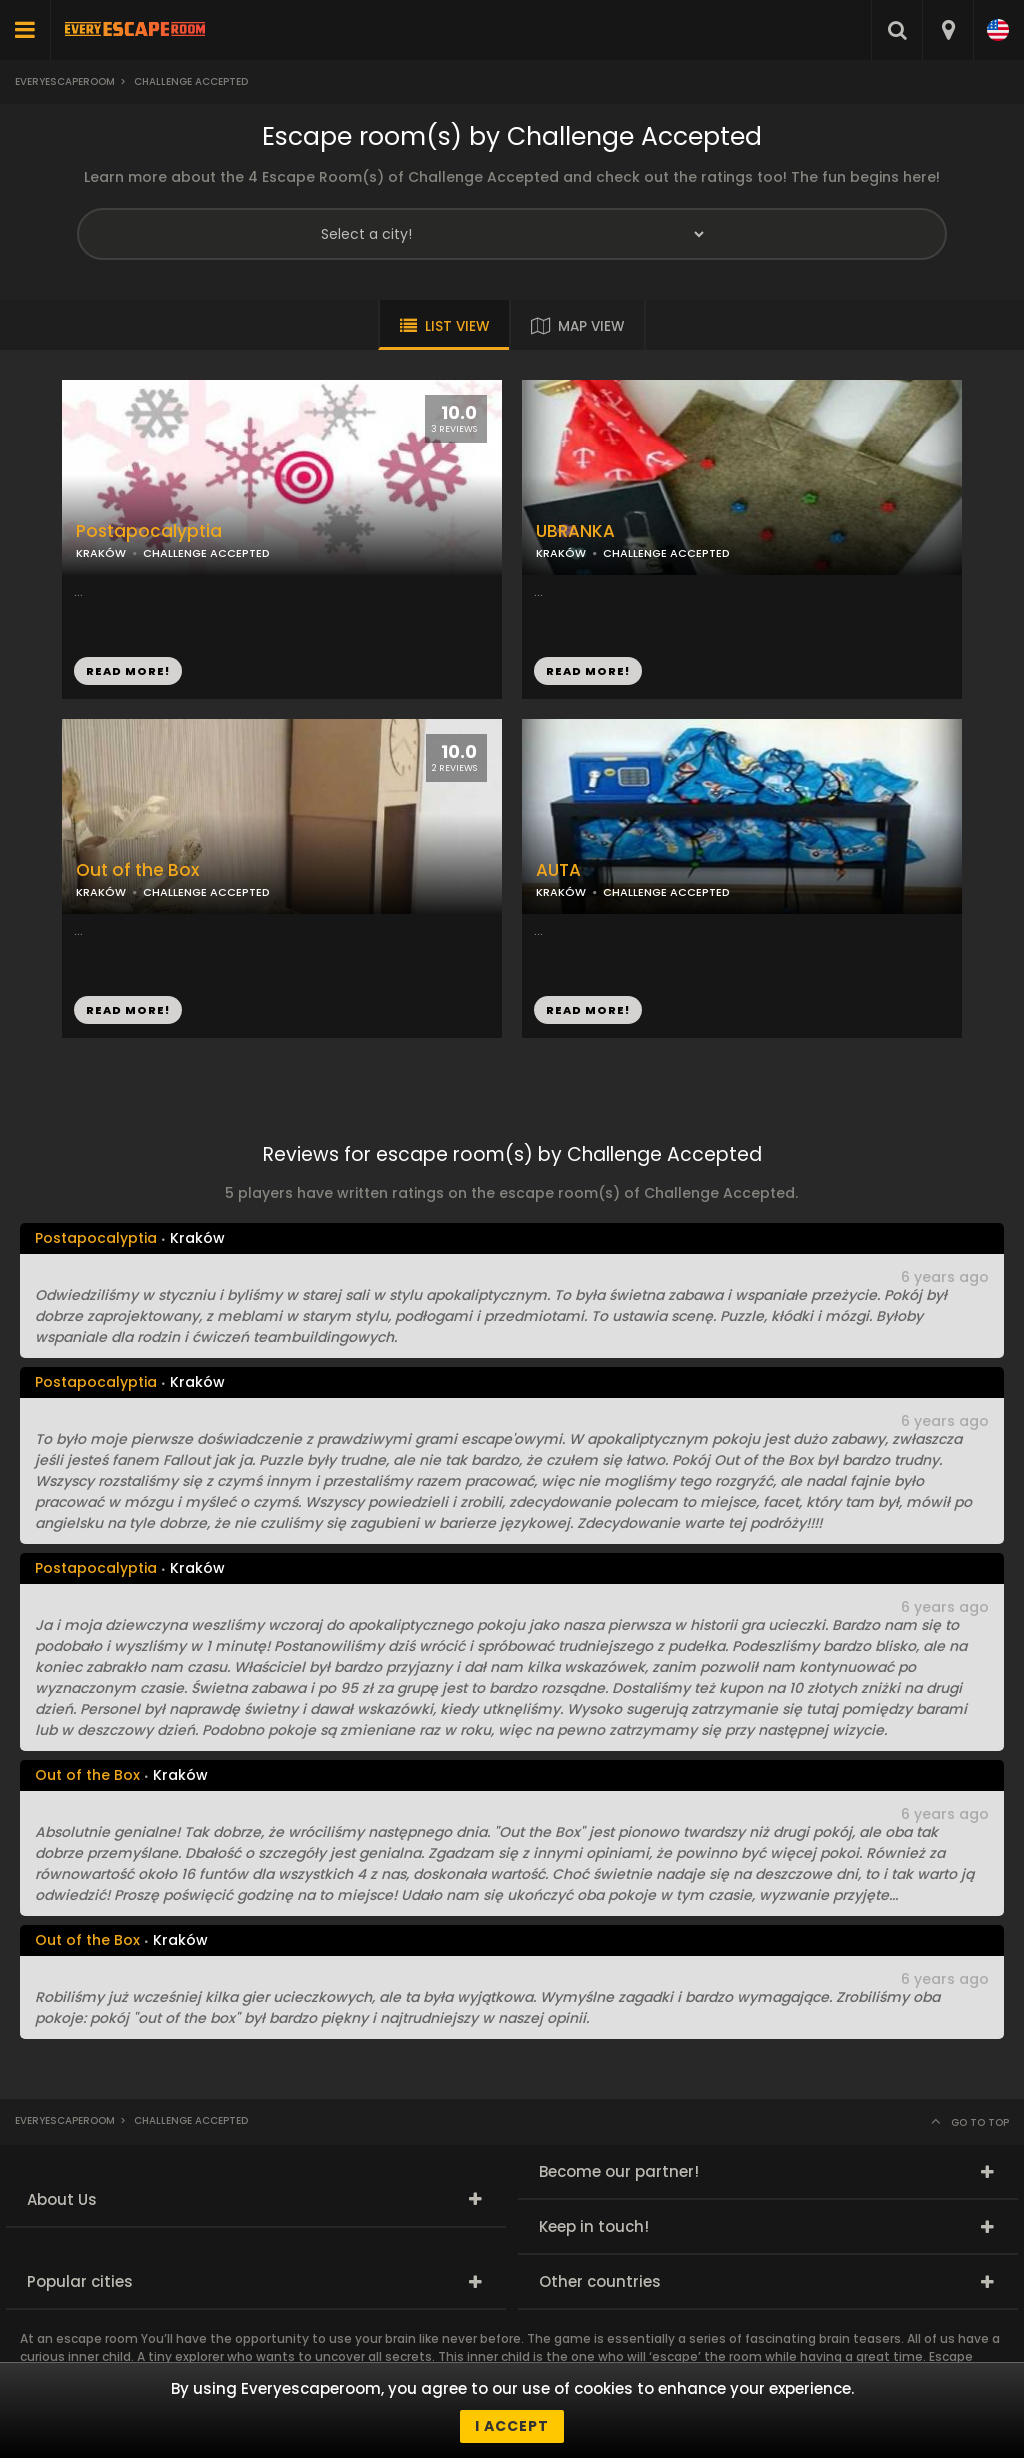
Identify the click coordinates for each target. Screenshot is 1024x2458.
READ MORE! (588, 671)
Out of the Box (137, 870)
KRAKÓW (561, 553)
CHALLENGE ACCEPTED (666, 553)
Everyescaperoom (65, 81)
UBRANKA (575, 531)
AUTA (558, 870)
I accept (512, 2426)
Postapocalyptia (149, 531)
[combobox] (947, 30)
